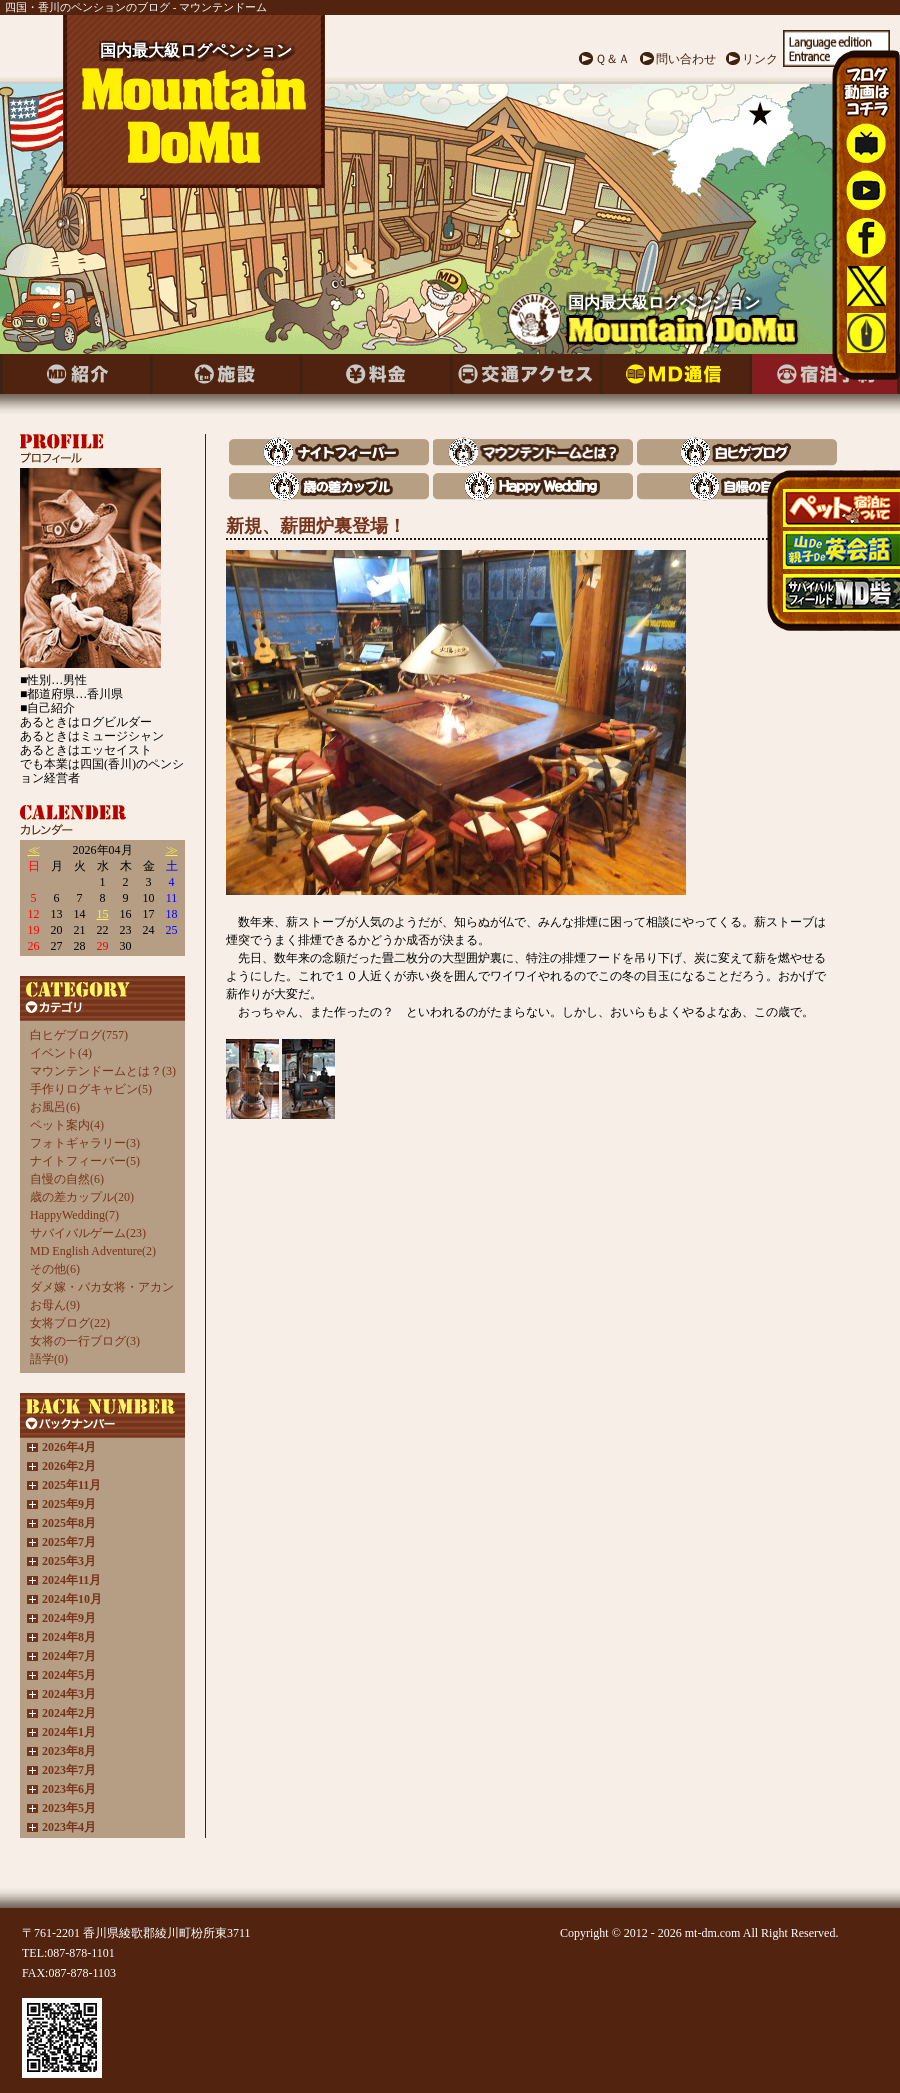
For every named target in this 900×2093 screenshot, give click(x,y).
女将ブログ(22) (70, 1323)
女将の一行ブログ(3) (85, 1341)
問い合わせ (686, 59)
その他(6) (55, 1269)
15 (103, 914)
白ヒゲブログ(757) (79, 1035)
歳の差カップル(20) (82, 1197)
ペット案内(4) (67, 1125)
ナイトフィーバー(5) (85, 1161)
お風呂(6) (55, 1107)
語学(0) (49, 1359)
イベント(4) (61, 1053)
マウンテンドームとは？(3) (103, 1071)
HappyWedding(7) (74, 1215)
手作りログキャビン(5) (91, 1089)
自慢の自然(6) (67, 1179)
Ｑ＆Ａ (612, 59)
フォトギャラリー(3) (85, 1143)
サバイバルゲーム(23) (88, 1233)
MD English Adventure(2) (93, 1251)
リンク (760, 59)
